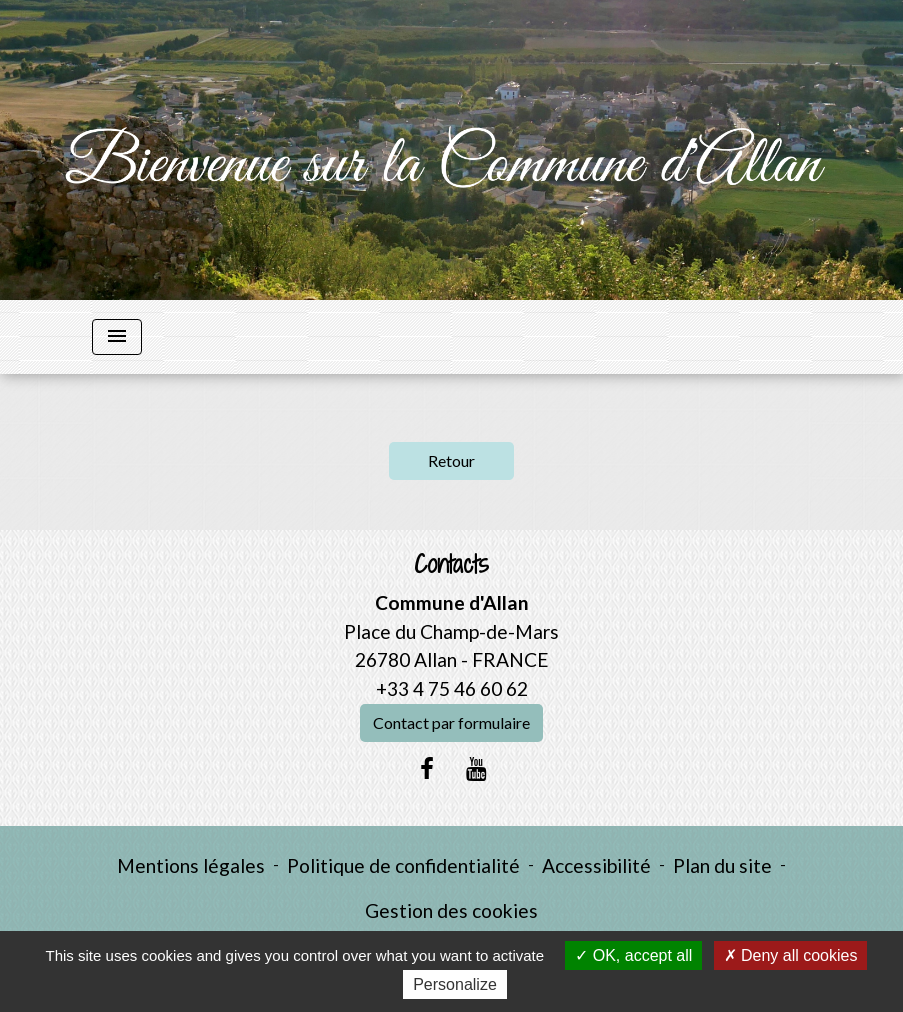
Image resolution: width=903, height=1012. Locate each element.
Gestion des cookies (451, 910)
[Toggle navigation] (117, 337)
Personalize (455, 984)
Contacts (451, 564)
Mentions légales (191, 865)
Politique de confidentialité (403, 865)
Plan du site (722, 865)
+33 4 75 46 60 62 (452, 688)
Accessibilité (596, 865)
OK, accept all (633, 955)
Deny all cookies (791, 955)
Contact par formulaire (451, 722)
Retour (451, 460)
